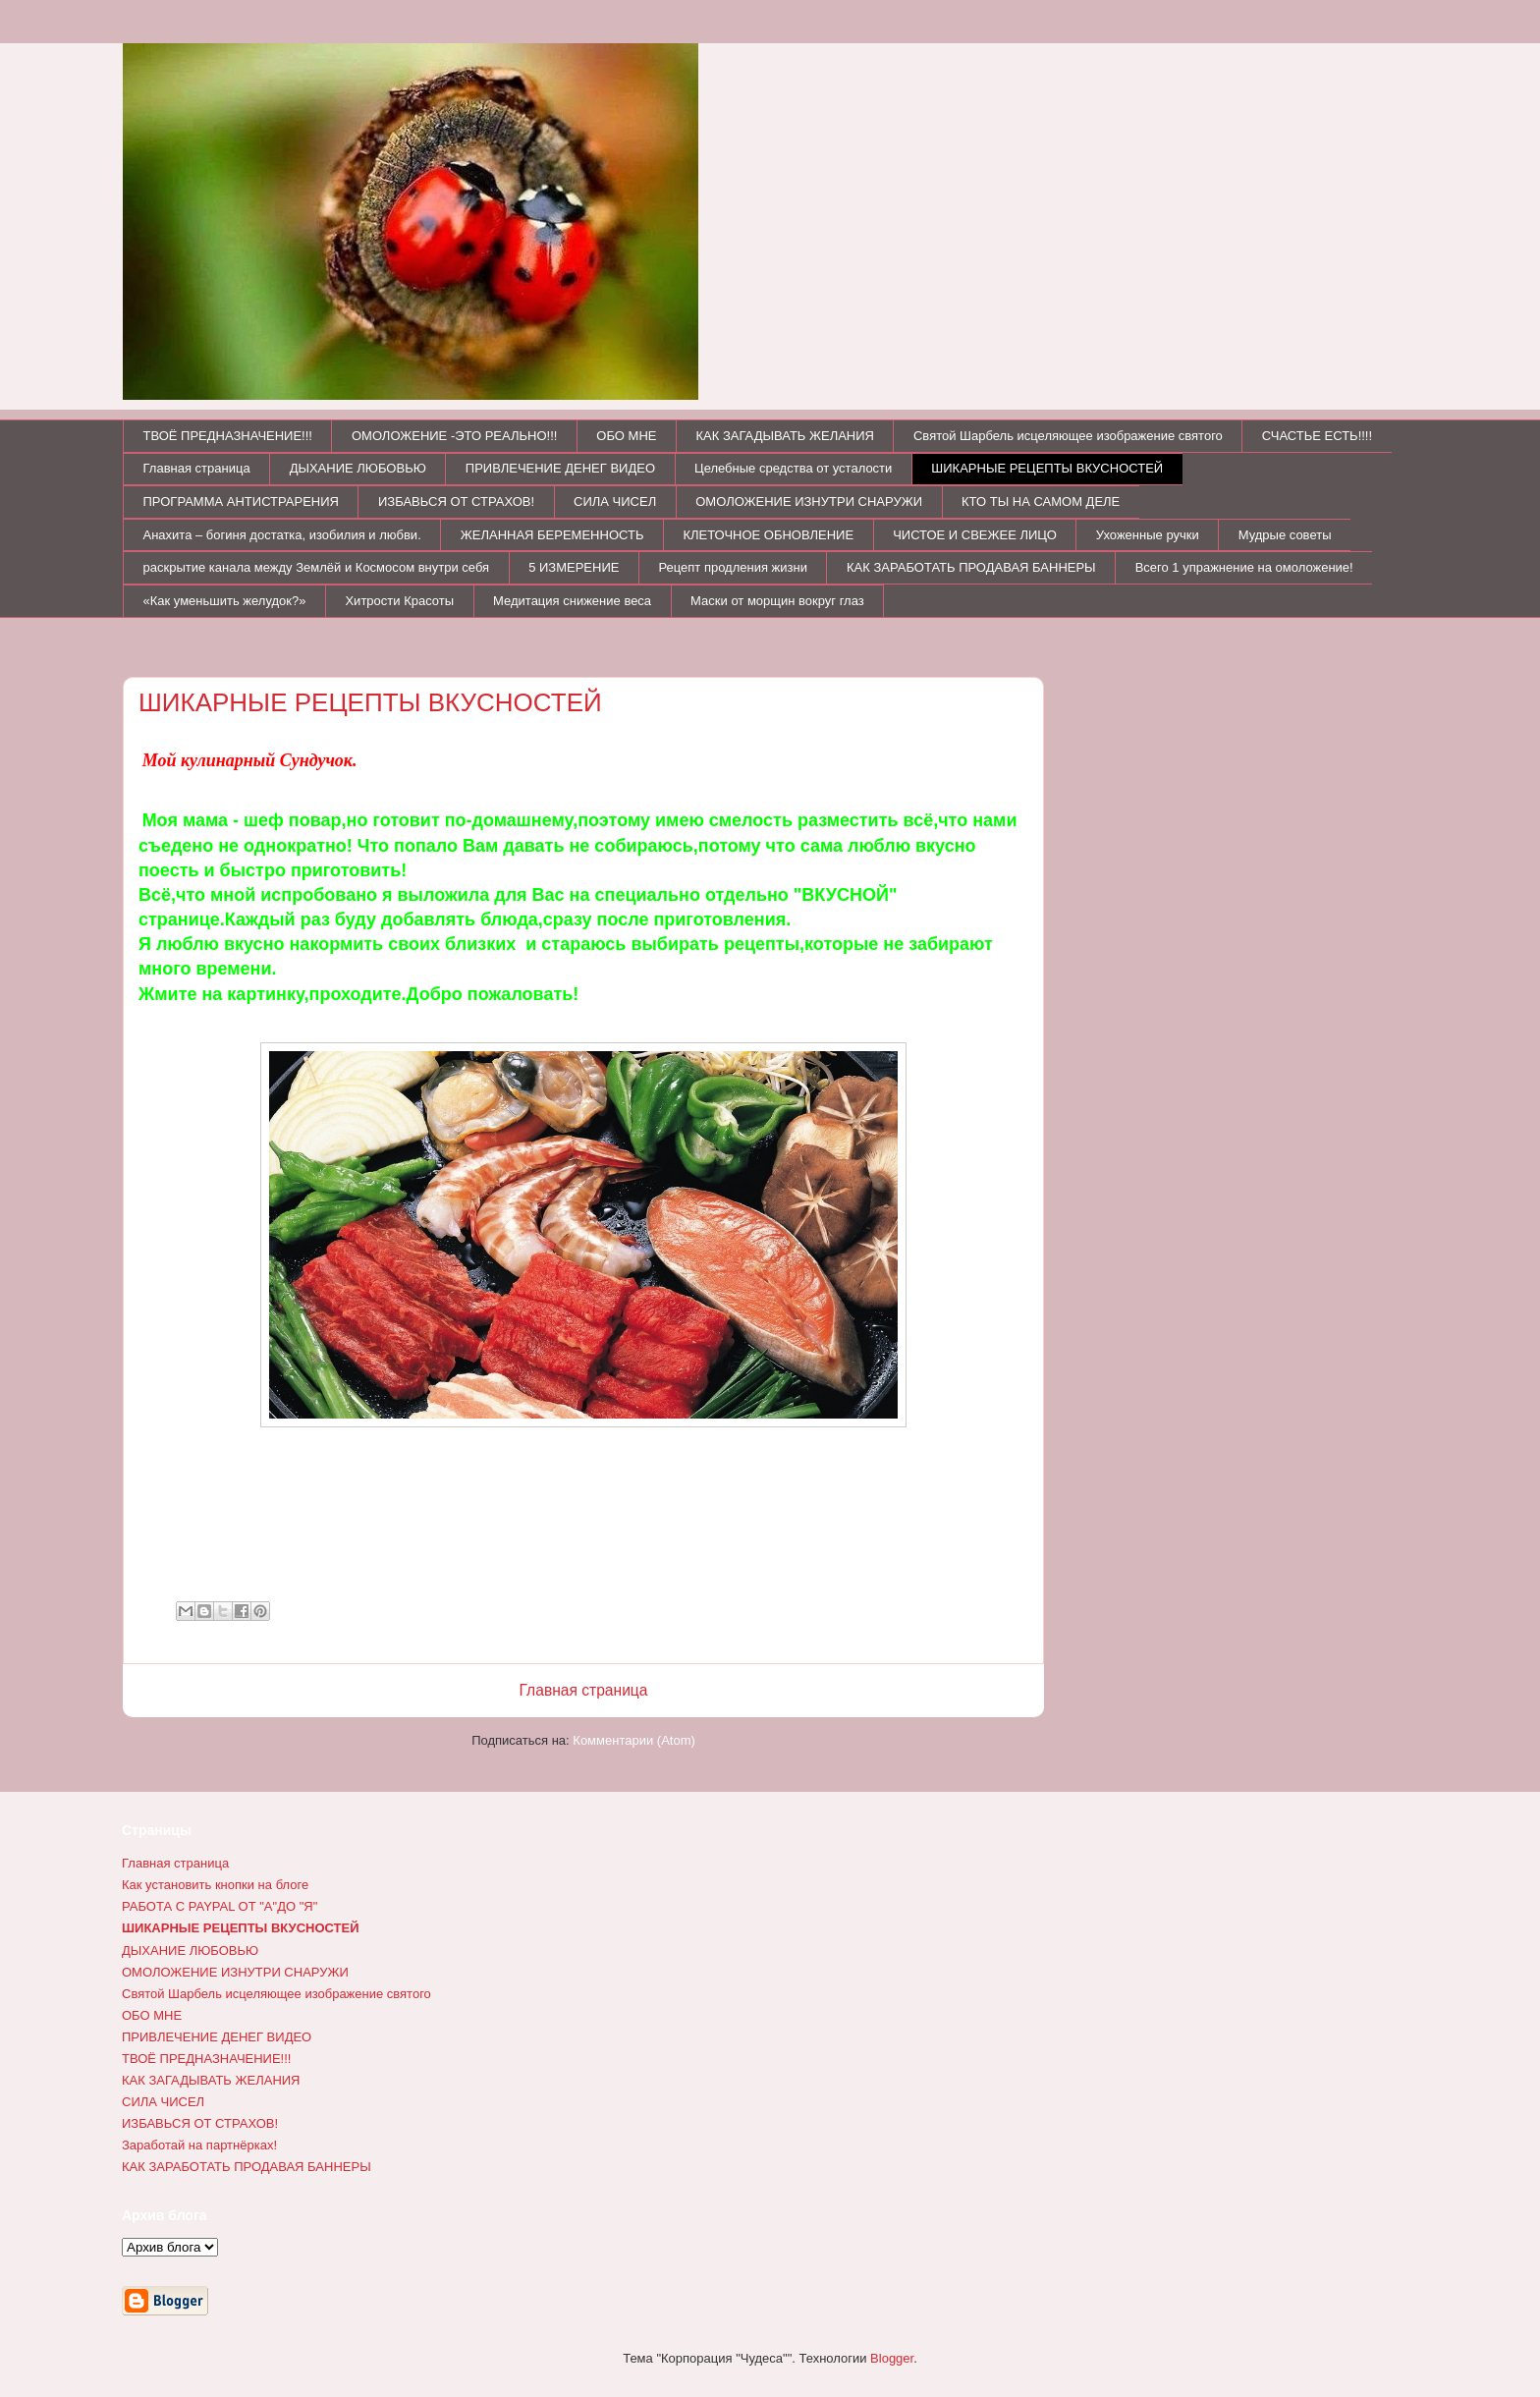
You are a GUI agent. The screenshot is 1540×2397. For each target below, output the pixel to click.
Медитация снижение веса (572, 600)
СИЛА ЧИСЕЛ (615, 501)
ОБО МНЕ (626, 435)
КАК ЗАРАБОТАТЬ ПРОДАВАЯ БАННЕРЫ (971, 567)
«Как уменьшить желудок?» (224, 600)
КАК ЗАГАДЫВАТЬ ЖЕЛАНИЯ (784, 435)
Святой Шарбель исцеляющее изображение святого (1068, 435)
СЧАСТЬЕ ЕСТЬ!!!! (1317, 435)
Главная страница (196, 468)
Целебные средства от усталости (793, 468)
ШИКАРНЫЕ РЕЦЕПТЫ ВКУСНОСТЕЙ (1047, 468)
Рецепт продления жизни (732, 567)
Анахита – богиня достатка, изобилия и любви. (282, 535)
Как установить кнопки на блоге (215, 1884)
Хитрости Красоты (399, 600)
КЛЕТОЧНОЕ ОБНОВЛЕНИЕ (768, 535)
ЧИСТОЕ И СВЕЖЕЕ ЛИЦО (975, 535)
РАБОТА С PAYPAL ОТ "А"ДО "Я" (219, 1906)
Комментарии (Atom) (634, 1740)
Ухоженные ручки (1147, 535)
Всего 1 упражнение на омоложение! (1244, 567)
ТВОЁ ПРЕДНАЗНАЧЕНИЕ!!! (227, 435)
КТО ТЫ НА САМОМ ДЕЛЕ (1041, 501)
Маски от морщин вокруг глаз (777, 600)
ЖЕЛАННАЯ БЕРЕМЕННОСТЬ (552, 535)
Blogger (891, 2358)
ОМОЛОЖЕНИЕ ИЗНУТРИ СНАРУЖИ (808, 501)
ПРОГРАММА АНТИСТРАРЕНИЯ (241, 501)
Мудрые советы (1285, 535)
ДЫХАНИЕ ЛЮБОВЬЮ (358, 468)
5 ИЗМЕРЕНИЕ (573, 567)
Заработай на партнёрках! (199, 2145)
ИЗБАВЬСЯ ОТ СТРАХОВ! (456, 501)
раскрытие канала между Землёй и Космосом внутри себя (316, 567)
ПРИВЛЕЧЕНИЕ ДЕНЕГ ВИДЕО (560, 468)
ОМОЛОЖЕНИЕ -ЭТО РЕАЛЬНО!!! (454, 435)
